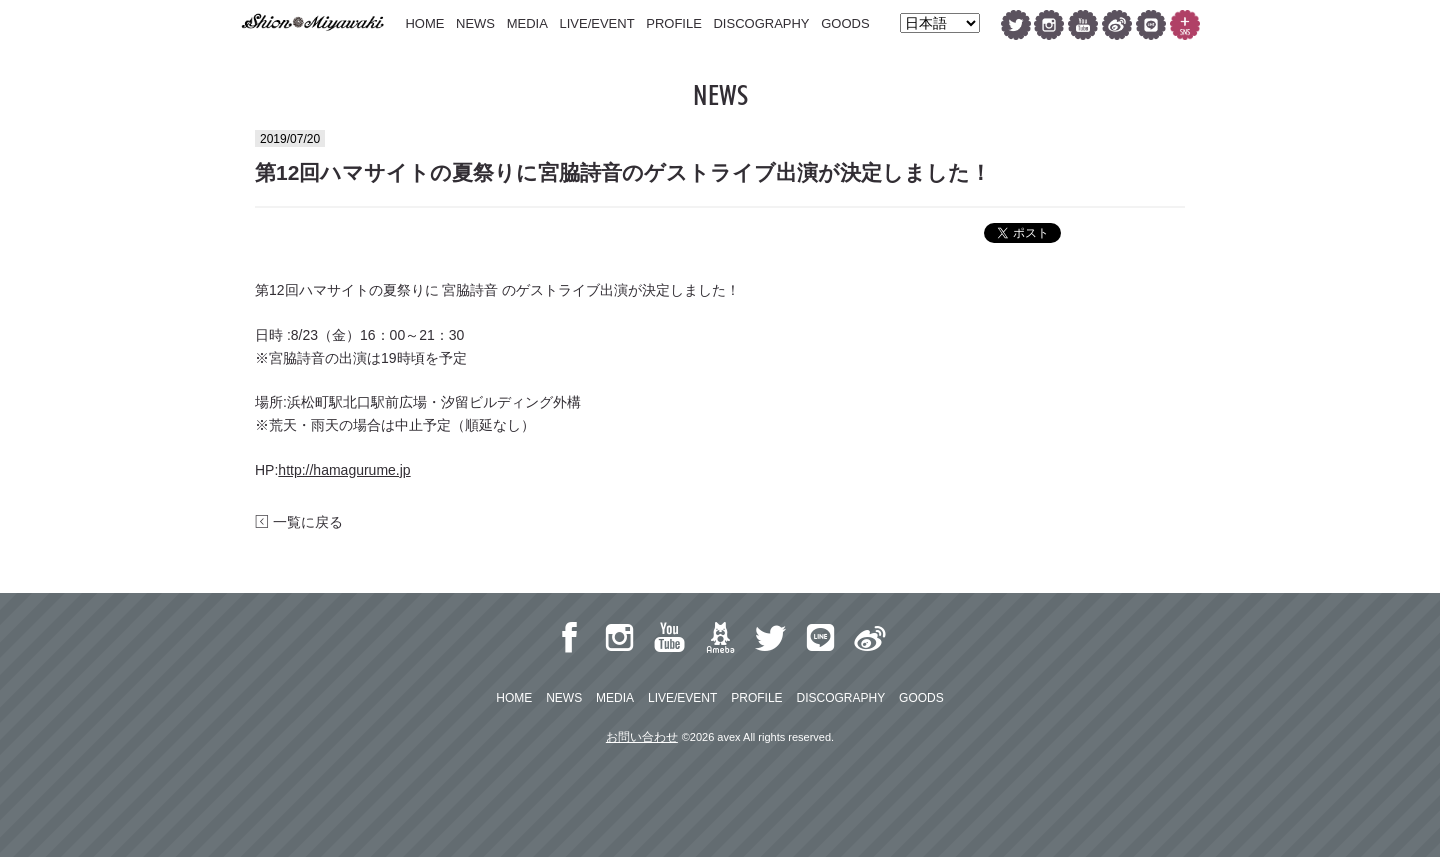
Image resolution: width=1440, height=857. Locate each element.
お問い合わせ (642, 737)
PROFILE (674, 23)
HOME (424, 23)
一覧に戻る (299, 522)
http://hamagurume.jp (344, 470)
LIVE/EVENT (596, 23)
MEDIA (527, 23)
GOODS (845, 23)
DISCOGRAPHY (761, 23)
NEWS (475, 23)
